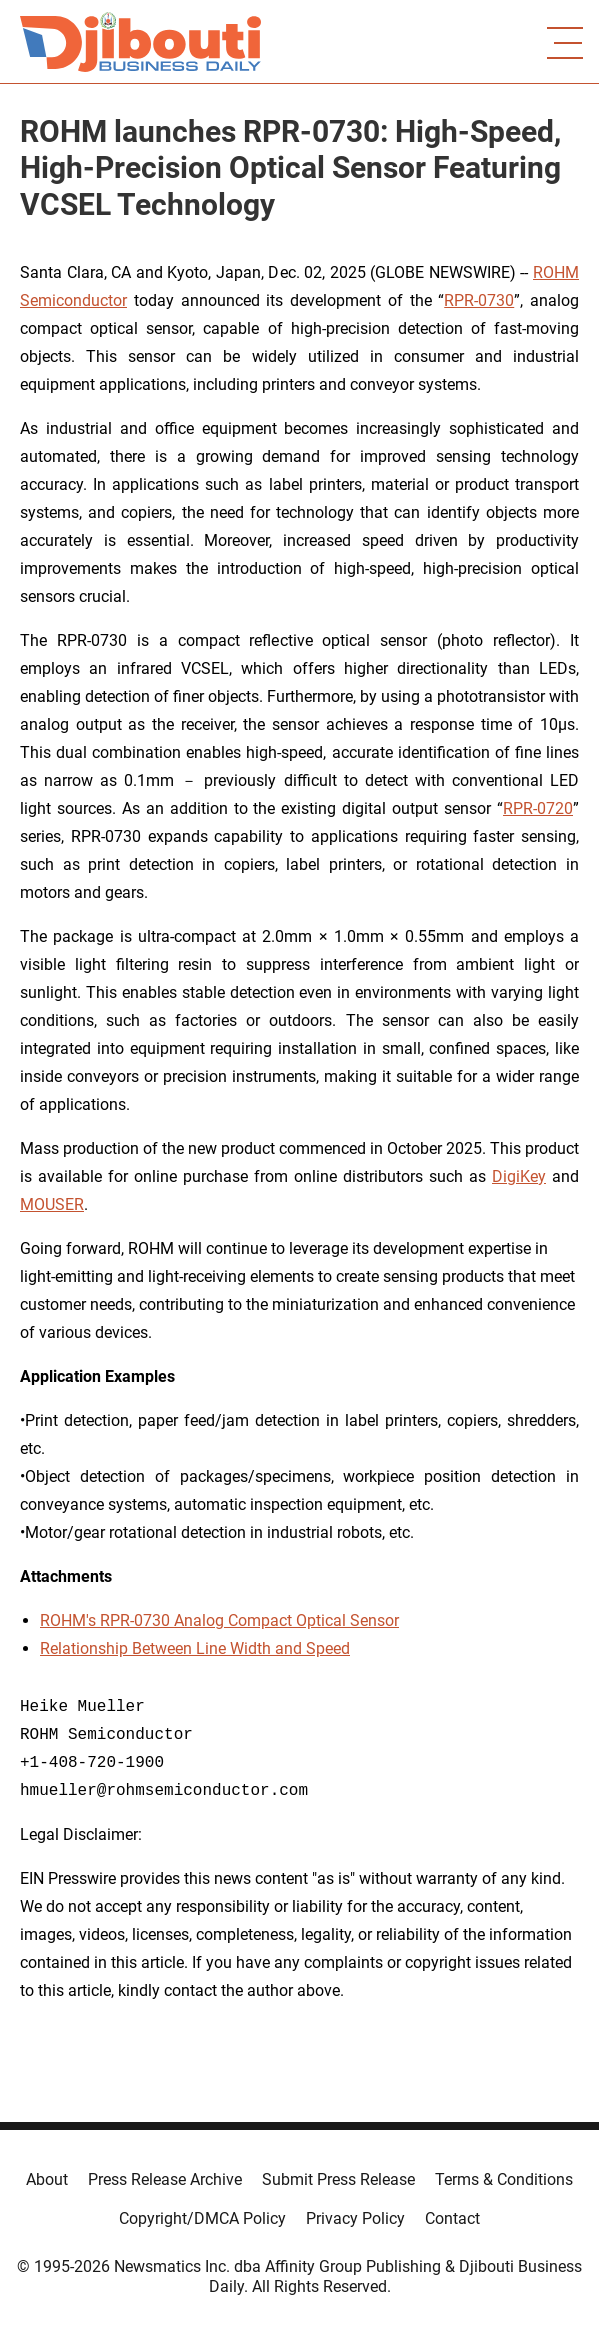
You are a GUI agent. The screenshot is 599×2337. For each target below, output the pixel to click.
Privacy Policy (355, 2218)
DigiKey (519, 1176)
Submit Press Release (338, 2179)
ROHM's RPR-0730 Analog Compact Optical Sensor (219, 1620)
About (47, 2179)
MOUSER (52, 1204)
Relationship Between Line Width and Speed (195, 1648)
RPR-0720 (538, 808)
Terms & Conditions (504, 2179)
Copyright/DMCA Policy (202, 2218)
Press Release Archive (165, 2179)
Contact (452, 2218)
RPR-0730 (479, 300)
